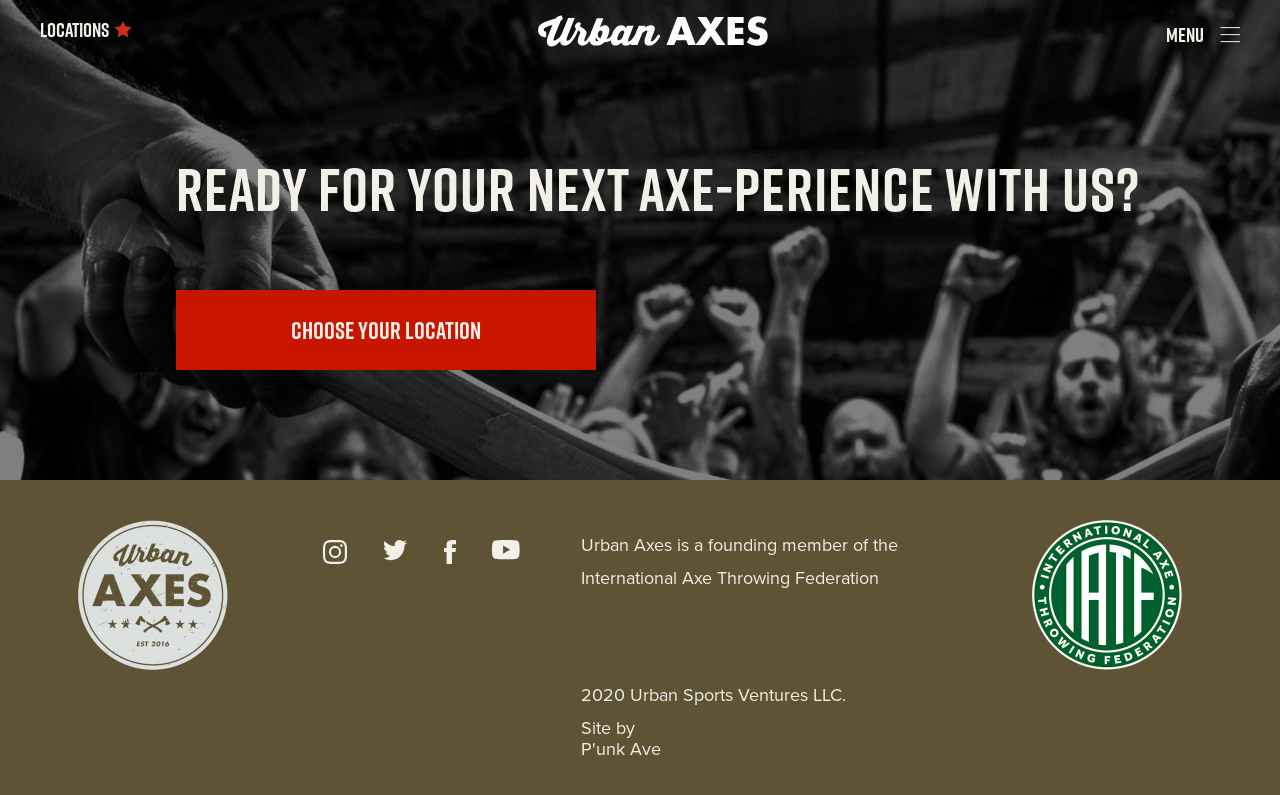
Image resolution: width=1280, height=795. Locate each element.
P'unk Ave (621, 749)
